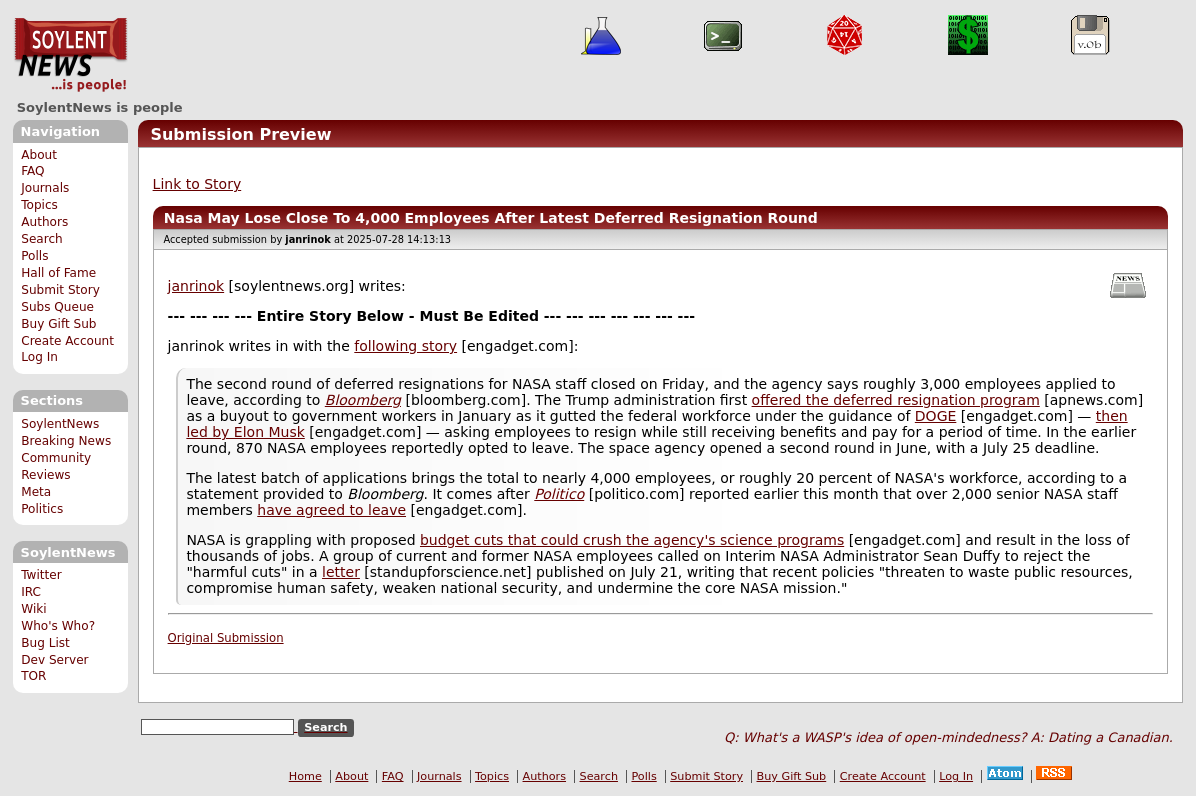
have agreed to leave (331, 510)
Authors (44, 222)
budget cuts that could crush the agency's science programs (632, 540)
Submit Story (60, 290)
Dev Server (54, 660)
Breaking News (66, 441)
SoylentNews (70, 55)
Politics (42, 509)
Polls (34, 256)
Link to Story (197, 184)
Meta (36, 492)
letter (341, 572)
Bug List (45, 643)
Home (305, 776)
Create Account (67, 341)
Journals (45, 188)
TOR (33, 676)
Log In (39, 357)
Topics (39, 205)
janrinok (196, 286)
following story (405, 346)
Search (42, 239)
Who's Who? (58, 626)
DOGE (936, 416)
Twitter (41, 575)
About (39, 155)
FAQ (32, 171)
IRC (31, 592)
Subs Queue (57, 307)
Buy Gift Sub (58, 324)
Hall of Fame (58, 273)
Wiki (33, 609)
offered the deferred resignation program (896, 400)
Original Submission (226, 638)
